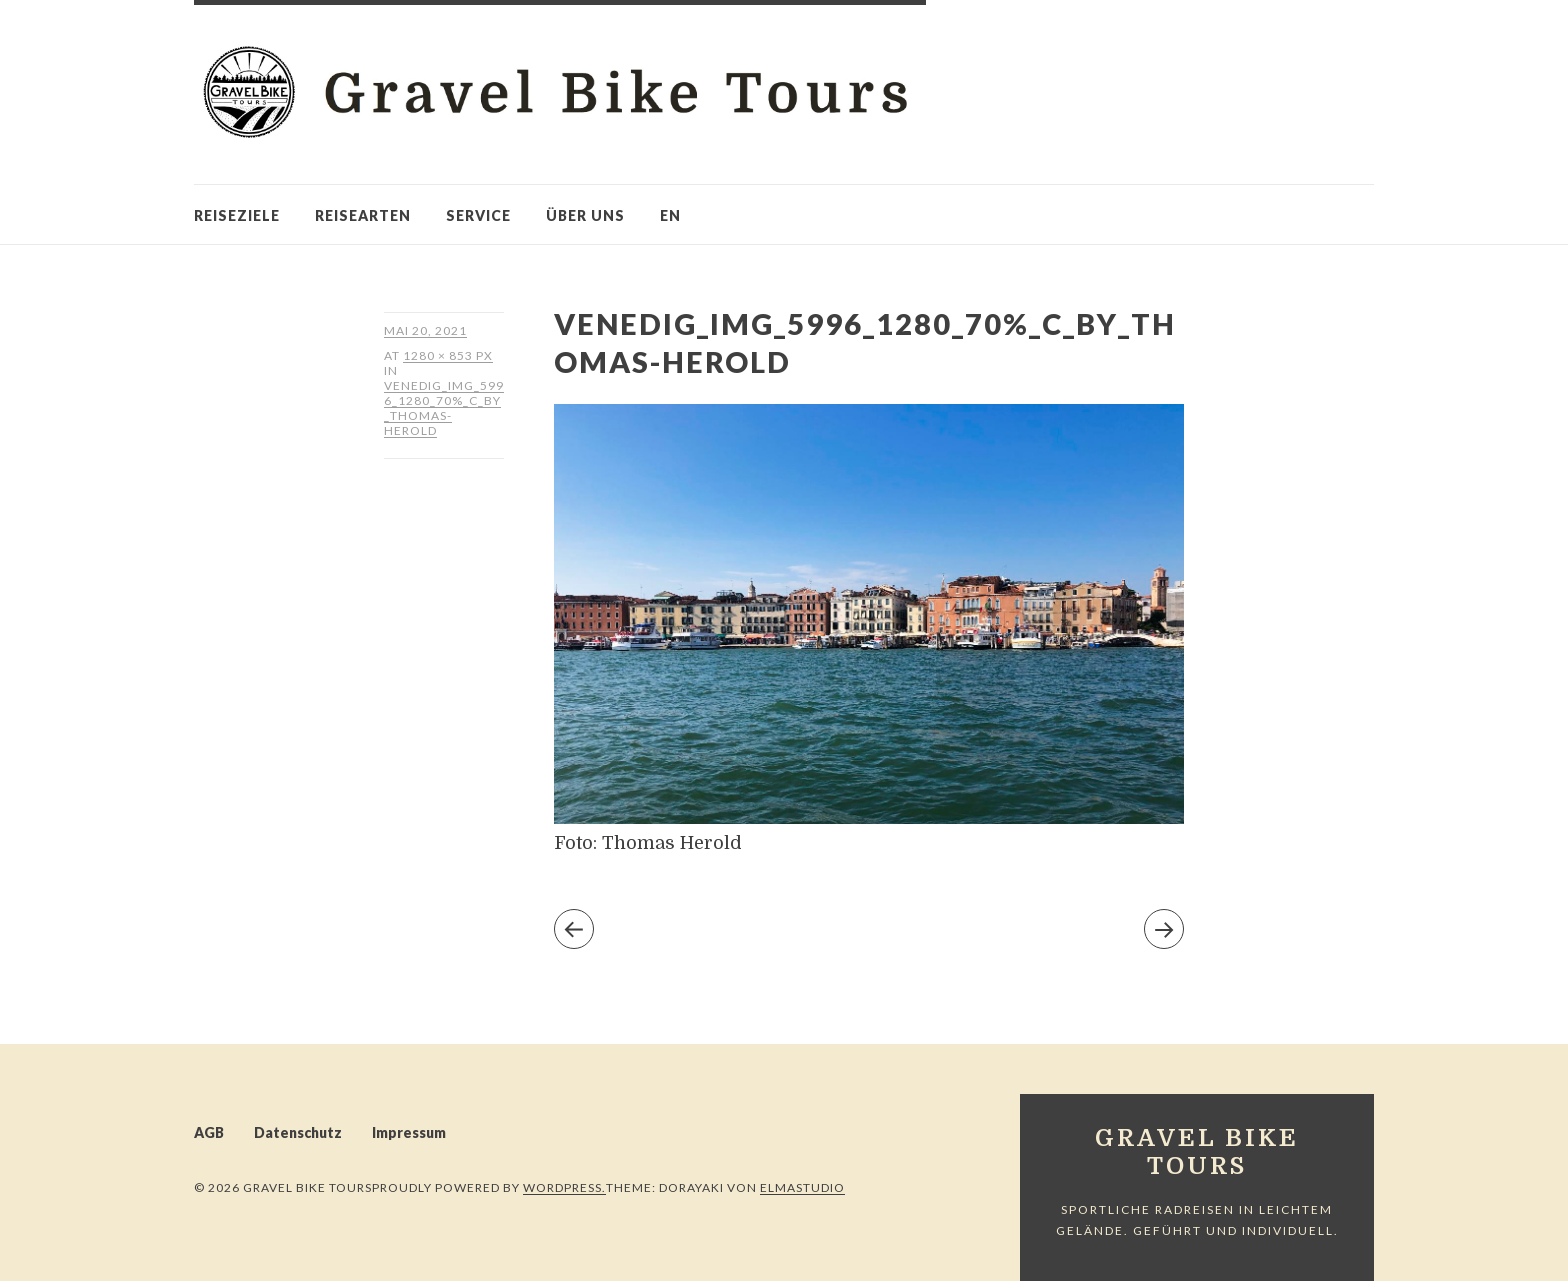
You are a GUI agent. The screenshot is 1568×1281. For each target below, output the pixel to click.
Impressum (409, 1132)
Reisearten (363, 215)
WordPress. (564, 1187)
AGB (209, 1132)
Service (478, 215)
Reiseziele (237, 215)
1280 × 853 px (448, 355)
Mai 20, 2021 (425, 330)
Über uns (585, 215)
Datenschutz (298, 1132)
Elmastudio (802, 1187)
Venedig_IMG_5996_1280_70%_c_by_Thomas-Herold (444, 408)
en (670, 215)
